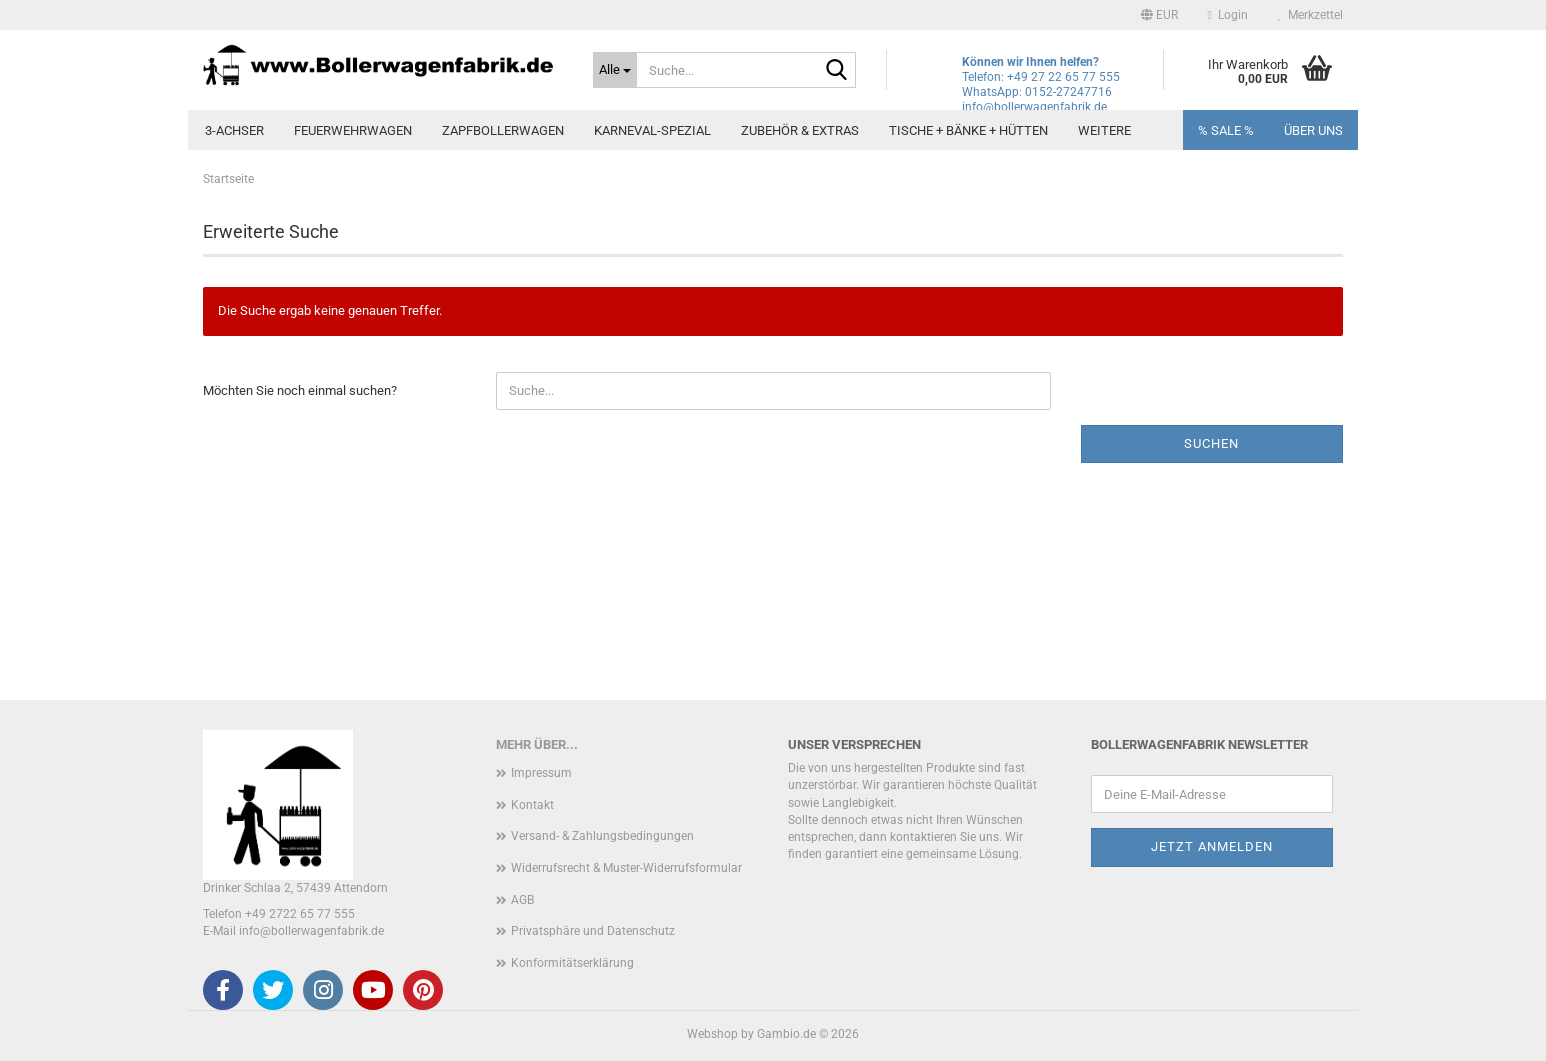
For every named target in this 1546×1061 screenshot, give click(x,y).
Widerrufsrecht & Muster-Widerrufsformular (626, 868)
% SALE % (1226, 130)
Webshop (712, 1034)
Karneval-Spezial (652, 130)
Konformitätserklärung (572, 963)
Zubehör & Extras (800, 130)
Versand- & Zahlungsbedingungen (602, 836)
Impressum (541, 773)
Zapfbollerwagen (503, 130)
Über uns (1313, 130)
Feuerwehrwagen (353, 130)
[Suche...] (615, 70)
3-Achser (234, 130)
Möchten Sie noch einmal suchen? (300, 390)
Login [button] (1228, 15)
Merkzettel (1310, 15)
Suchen (1211, 443)
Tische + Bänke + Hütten (968, 130)
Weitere (1104, 130)
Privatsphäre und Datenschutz (593, 931)
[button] (1159, 15)
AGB (522, 900)
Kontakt (532, 805)
